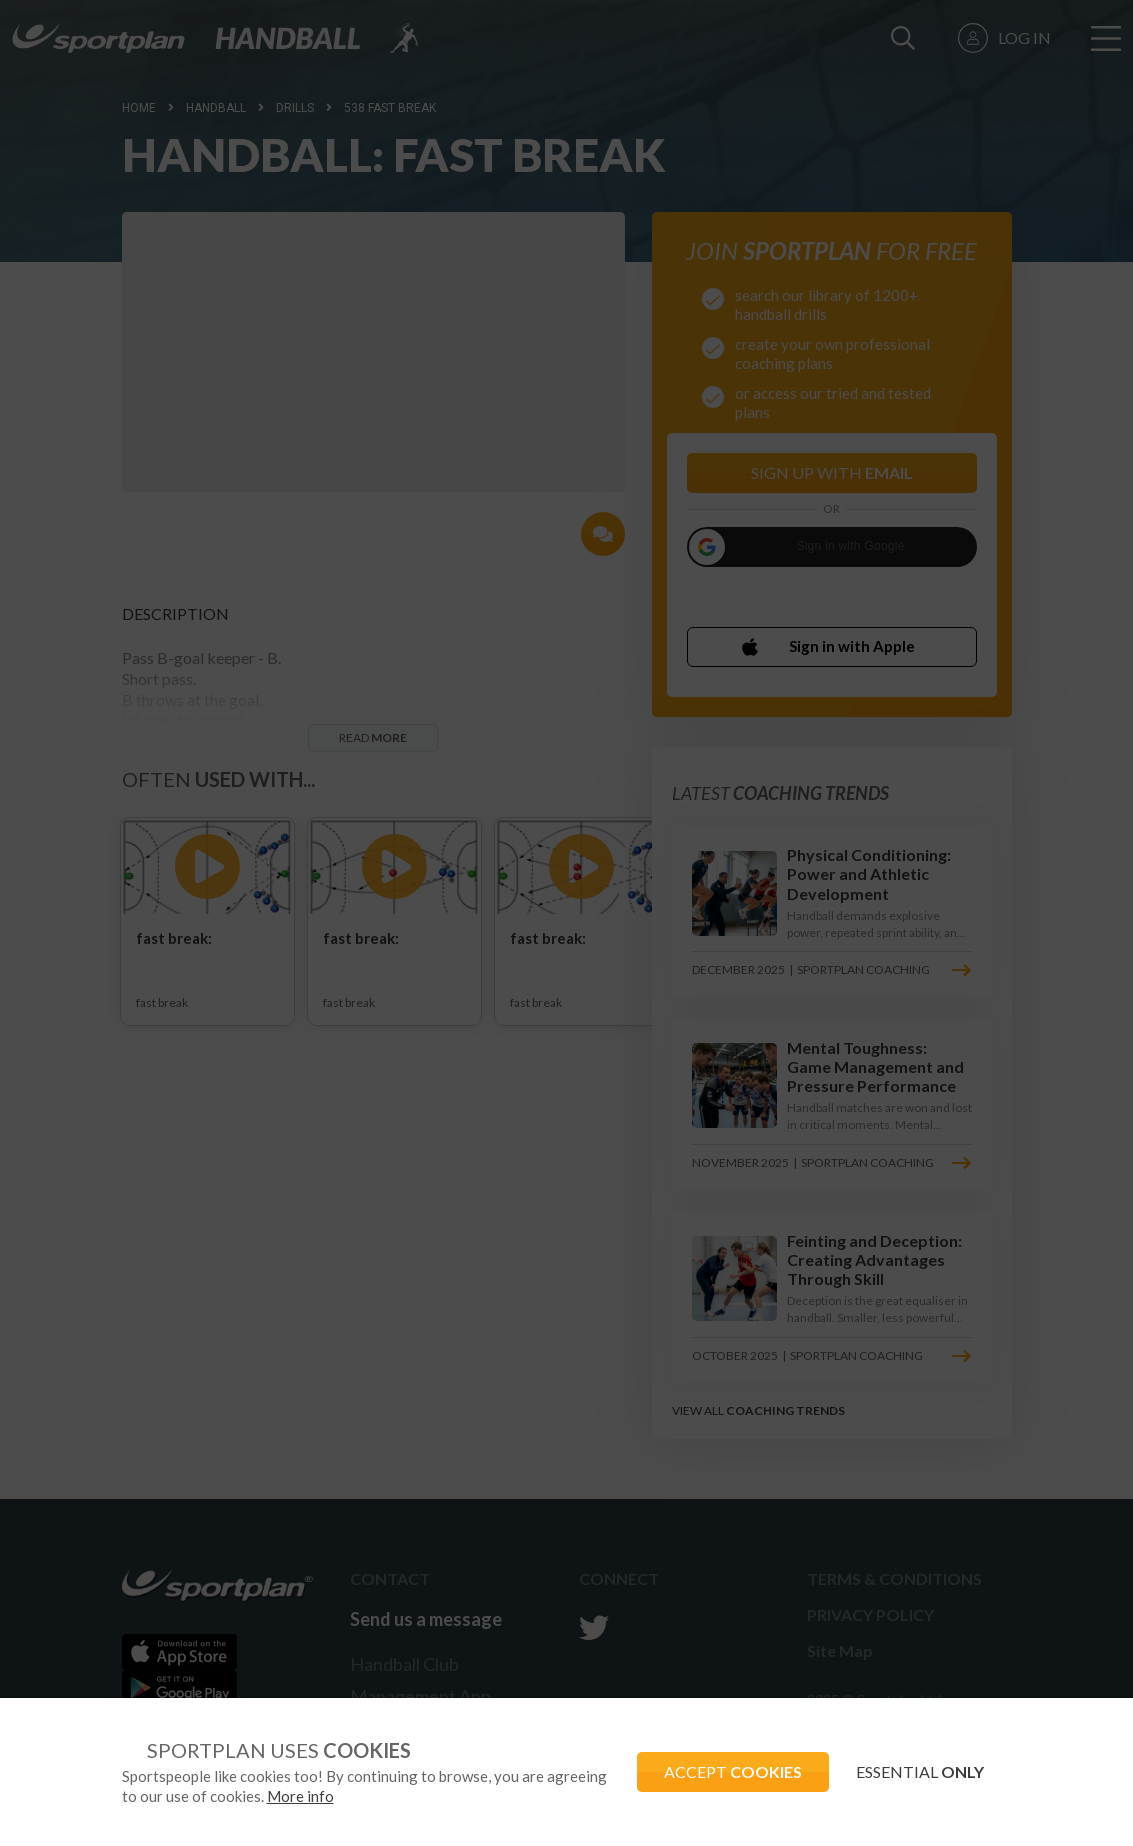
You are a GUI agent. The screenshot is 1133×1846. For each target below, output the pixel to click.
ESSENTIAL (918, 1771)
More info (363, 1796)
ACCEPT (725, 1771)
